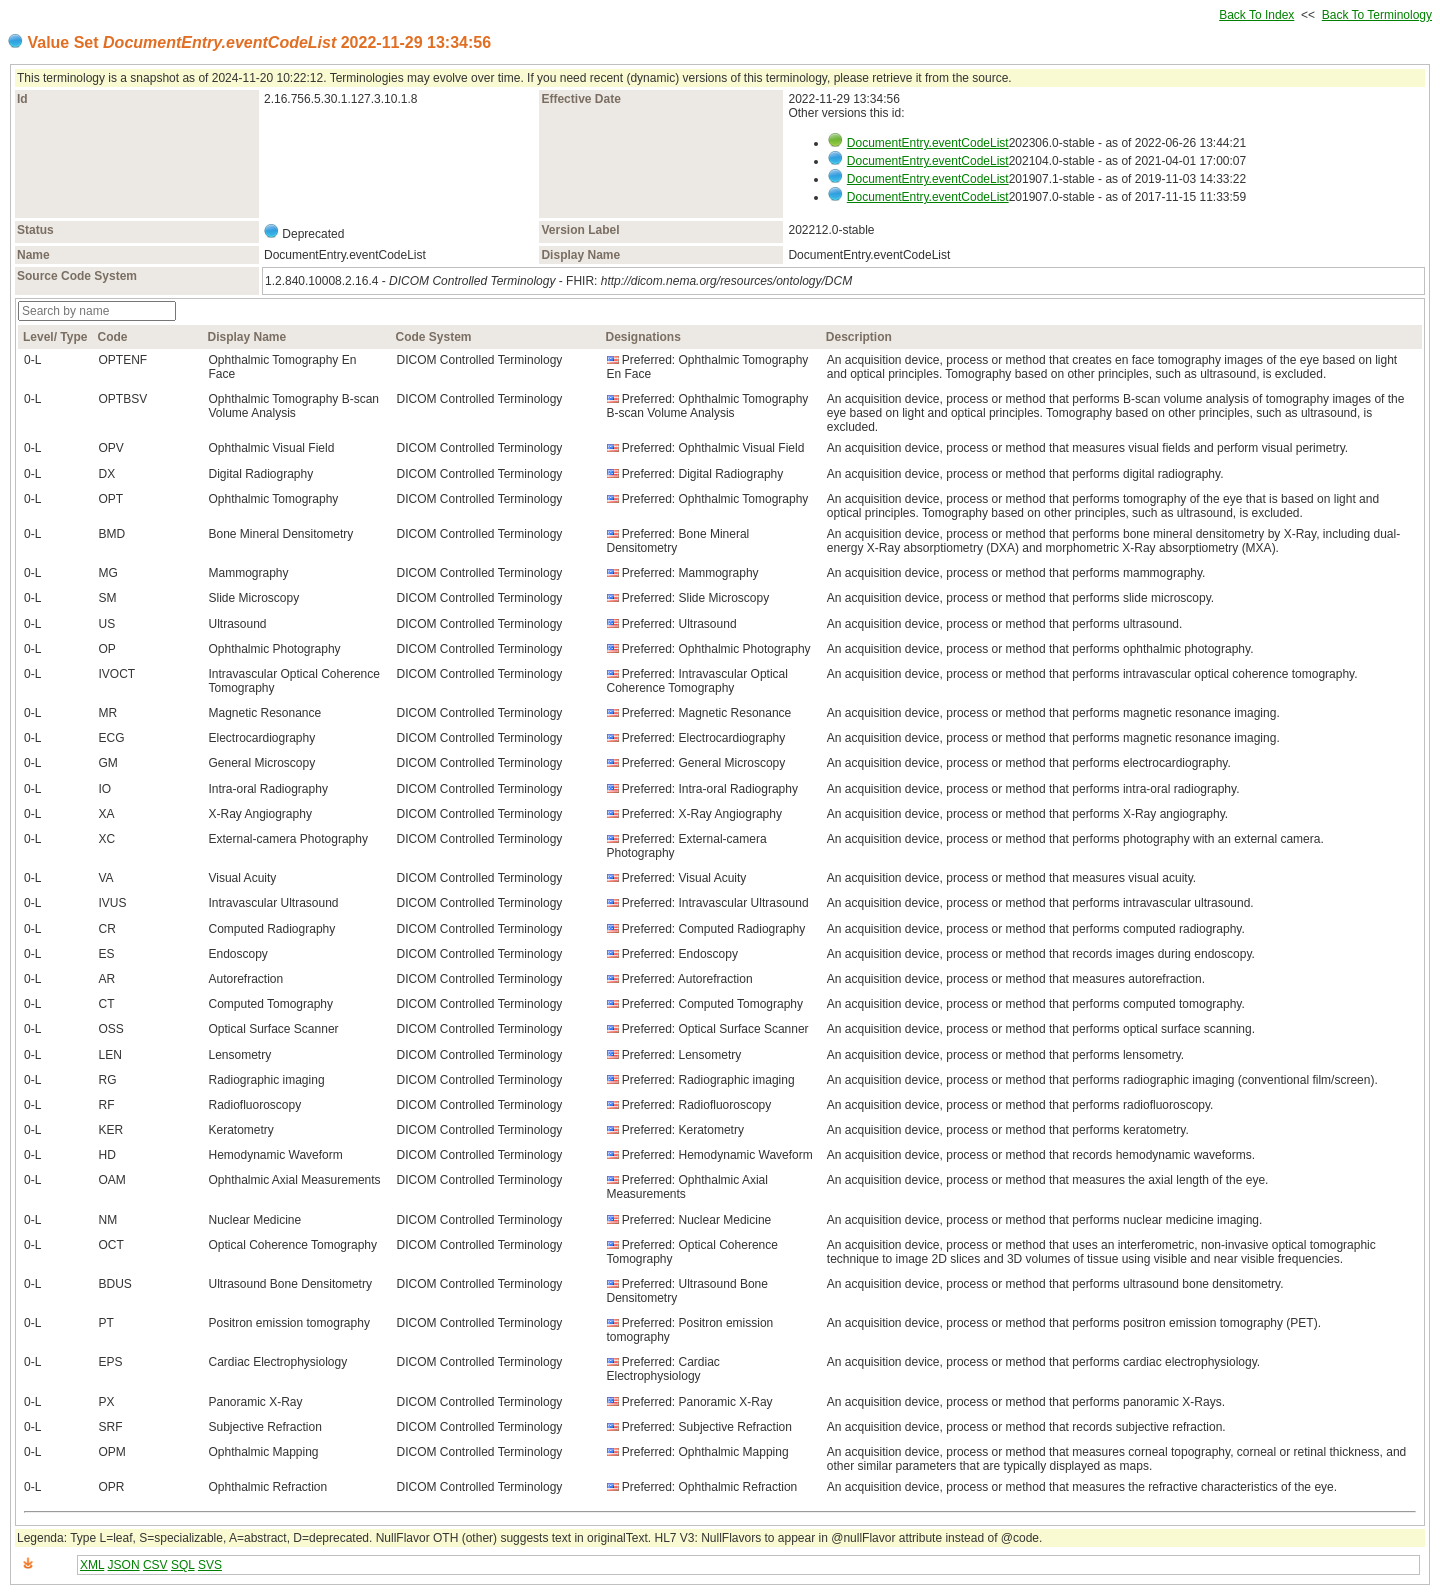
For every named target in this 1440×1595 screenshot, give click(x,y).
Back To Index (1256, 15)
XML (92, 1565)
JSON (124, 1565)
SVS (210, 1565)
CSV (155, 1565)
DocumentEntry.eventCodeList (928, 143)
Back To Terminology (1377, 15)
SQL (183, 1565)
